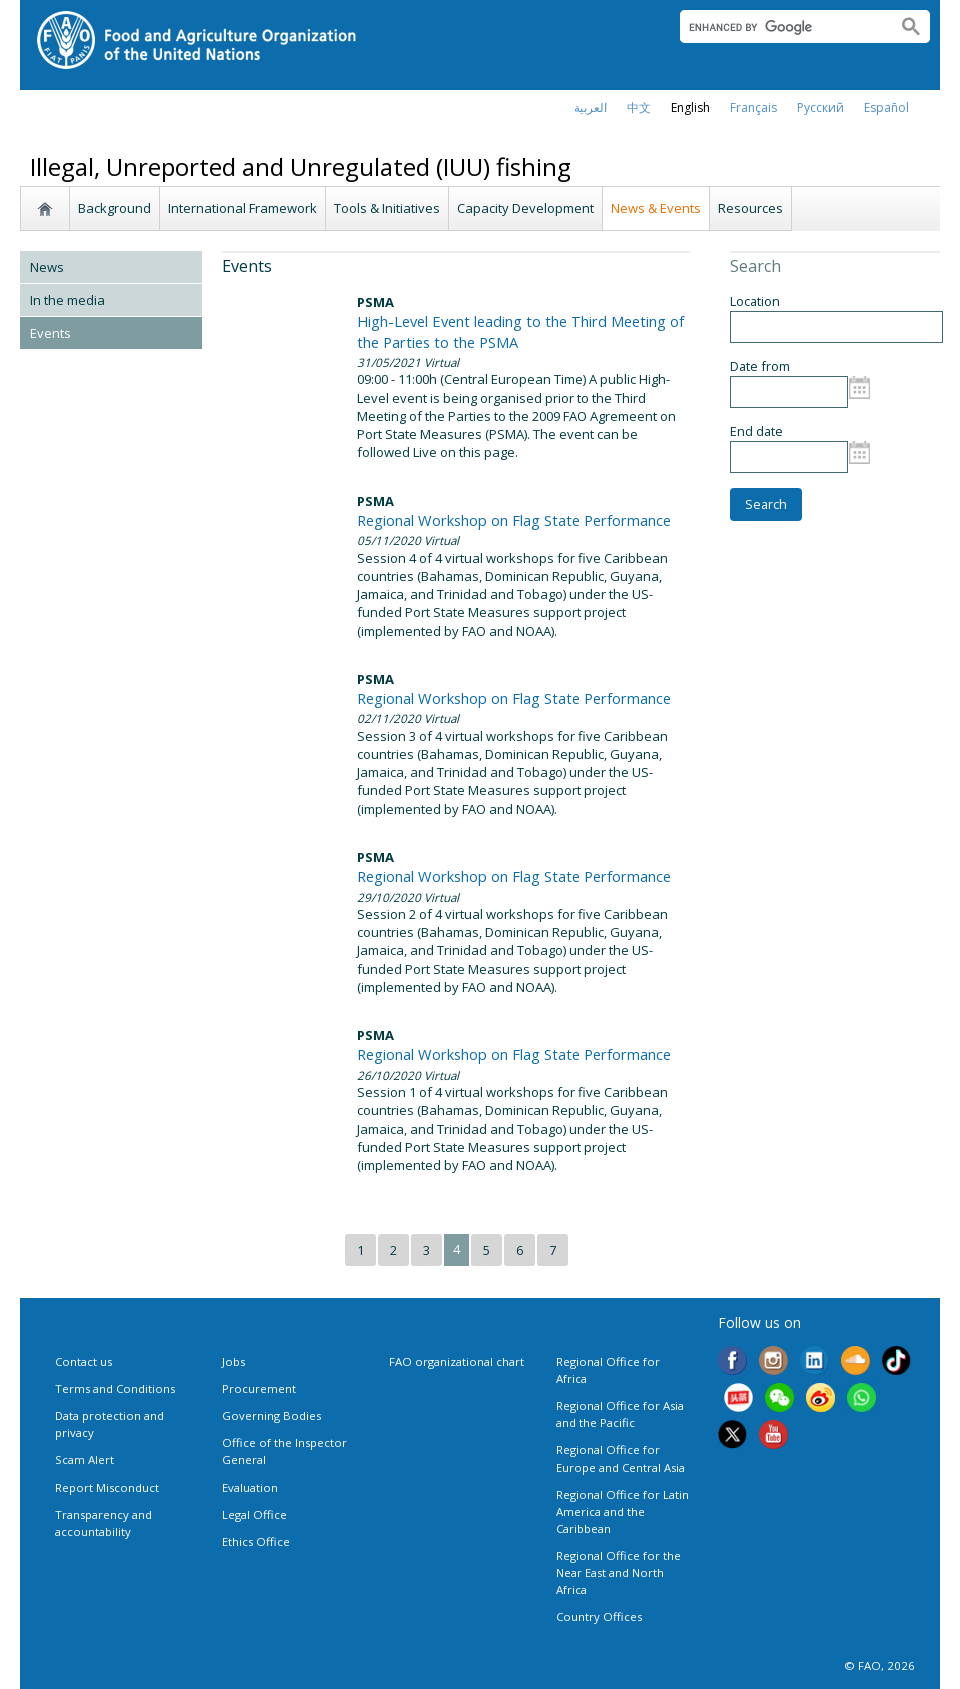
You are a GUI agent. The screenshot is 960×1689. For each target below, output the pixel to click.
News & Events (656, 208)
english (690, 107)
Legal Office (254, 1514)
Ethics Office (256, 1541)
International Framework (242, 208)
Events (50, 333)
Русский (820, 107)
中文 (639, 107)
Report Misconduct (107, 1487)
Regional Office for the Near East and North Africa (618, 1572)
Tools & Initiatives (387, 208)
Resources (750, 208)
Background (114, 208)
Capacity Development (525, 208)
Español (886, 107)
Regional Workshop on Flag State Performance (514, 520)
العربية (590, 107)
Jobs (233, 1361)
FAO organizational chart (456, 1361)
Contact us (83, 1361)
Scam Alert (84, 1459)
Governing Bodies (271, 1415)
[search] (780, 27)
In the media (67, 300)
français (753, 107)
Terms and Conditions (115, 1388)
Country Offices (599, 1616)
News (47, 267)
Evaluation (250, 1487)
